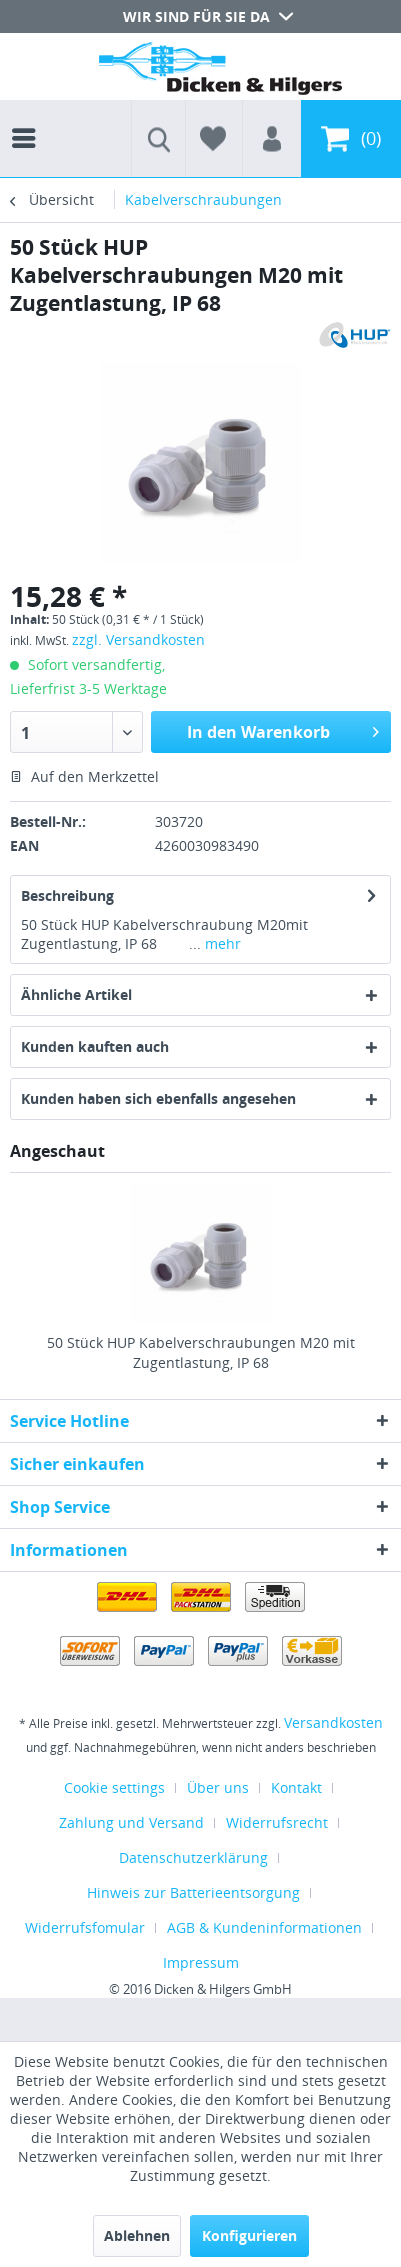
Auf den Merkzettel (84, 776)
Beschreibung (67, 895)
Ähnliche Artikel (76, 994)
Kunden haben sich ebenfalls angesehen (158, 1098)
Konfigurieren (249, 2235)
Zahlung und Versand (131, 1822)
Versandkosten (333, 1722)
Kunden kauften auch (95, 1046)
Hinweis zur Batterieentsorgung (193, 1892)
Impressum (201, 1962)
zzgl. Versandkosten (138, 639)
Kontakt (296, 1787)
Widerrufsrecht (277, 1822)
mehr (221, 943)
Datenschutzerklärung (193, 1857)
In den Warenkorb (283, 729)
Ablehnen (137, 2235)
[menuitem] (29, 120)
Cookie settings (114, 1787)
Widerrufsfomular (85, 1927)
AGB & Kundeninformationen (264, 1927)
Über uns (218, 1787)
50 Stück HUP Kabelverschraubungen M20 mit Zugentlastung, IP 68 (201, 1352)
